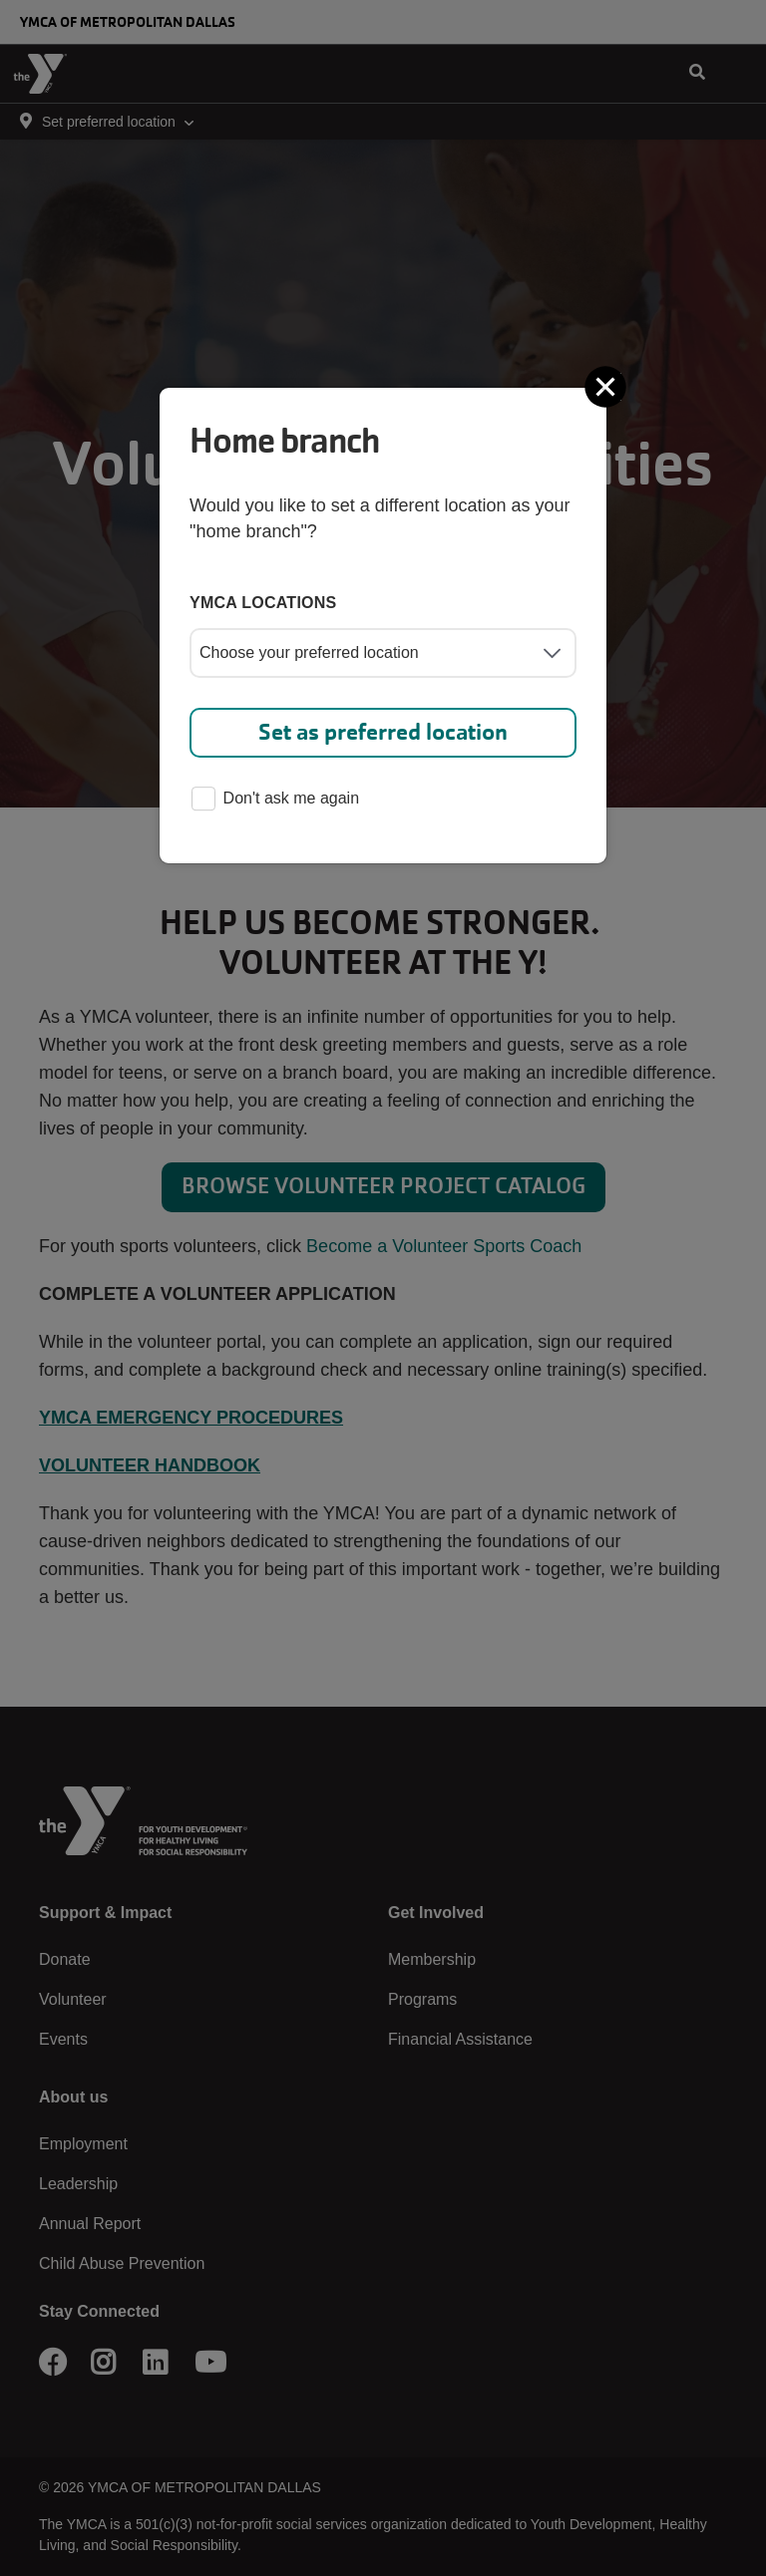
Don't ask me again (275, 800)
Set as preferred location (383, 732)
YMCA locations (263, 602)
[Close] (607, 387)
